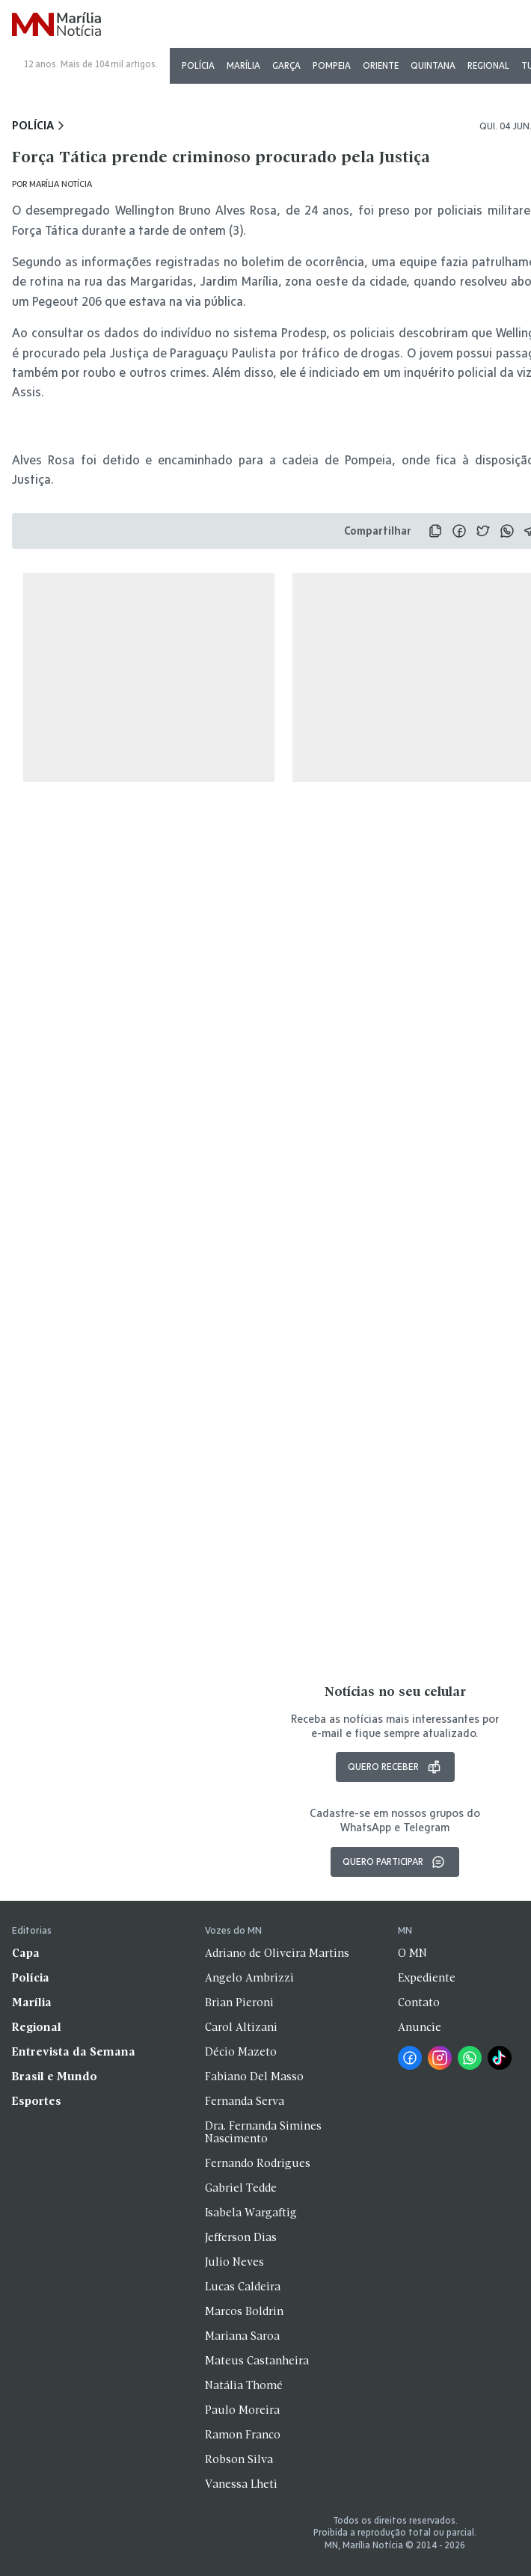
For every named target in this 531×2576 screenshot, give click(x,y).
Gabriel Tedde (241, 2189)
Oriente (381, 65)
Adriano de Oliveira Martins (277, 1954)
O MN (412, 1954)
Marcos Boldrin (244, 2312)
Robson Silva (239, 2460)
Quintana (433, 65)
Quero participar (395, 1862)
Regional (488, 65)
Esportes (36, 2102)
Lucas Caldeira (242, 2287)
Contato (419, 2003)
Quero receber (395, 1767)
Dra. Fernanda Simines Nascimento (263, 2133)
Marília (243, 65)
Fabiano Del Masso (254, 2077)
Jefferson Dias (241, 2238)
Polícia (198, 65)
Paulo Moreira (242, 2411)
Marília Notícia (60, 183)
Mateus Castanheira (257, 2361)
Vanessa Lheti (241, 2485)
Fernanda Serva (244, 2102)
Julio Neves (234, 2263)
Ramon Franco (242, 2435)
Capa (26, 1954)
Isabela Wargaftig (251, 2213)
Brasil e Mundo (54, 2077)
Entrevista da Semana (73, 2053)
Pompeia (332, 65)
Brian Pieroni (239, 2003)
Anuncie (419, 2028)
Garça (286, 65)
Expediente (426, 1979)
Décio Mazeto (241, 2053)
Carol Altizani (241, 2028)
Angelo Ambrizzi (249, 1979)
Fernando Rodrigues (257, 2164)
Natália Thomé (244, 2386)
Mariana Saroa (242, 2337)
